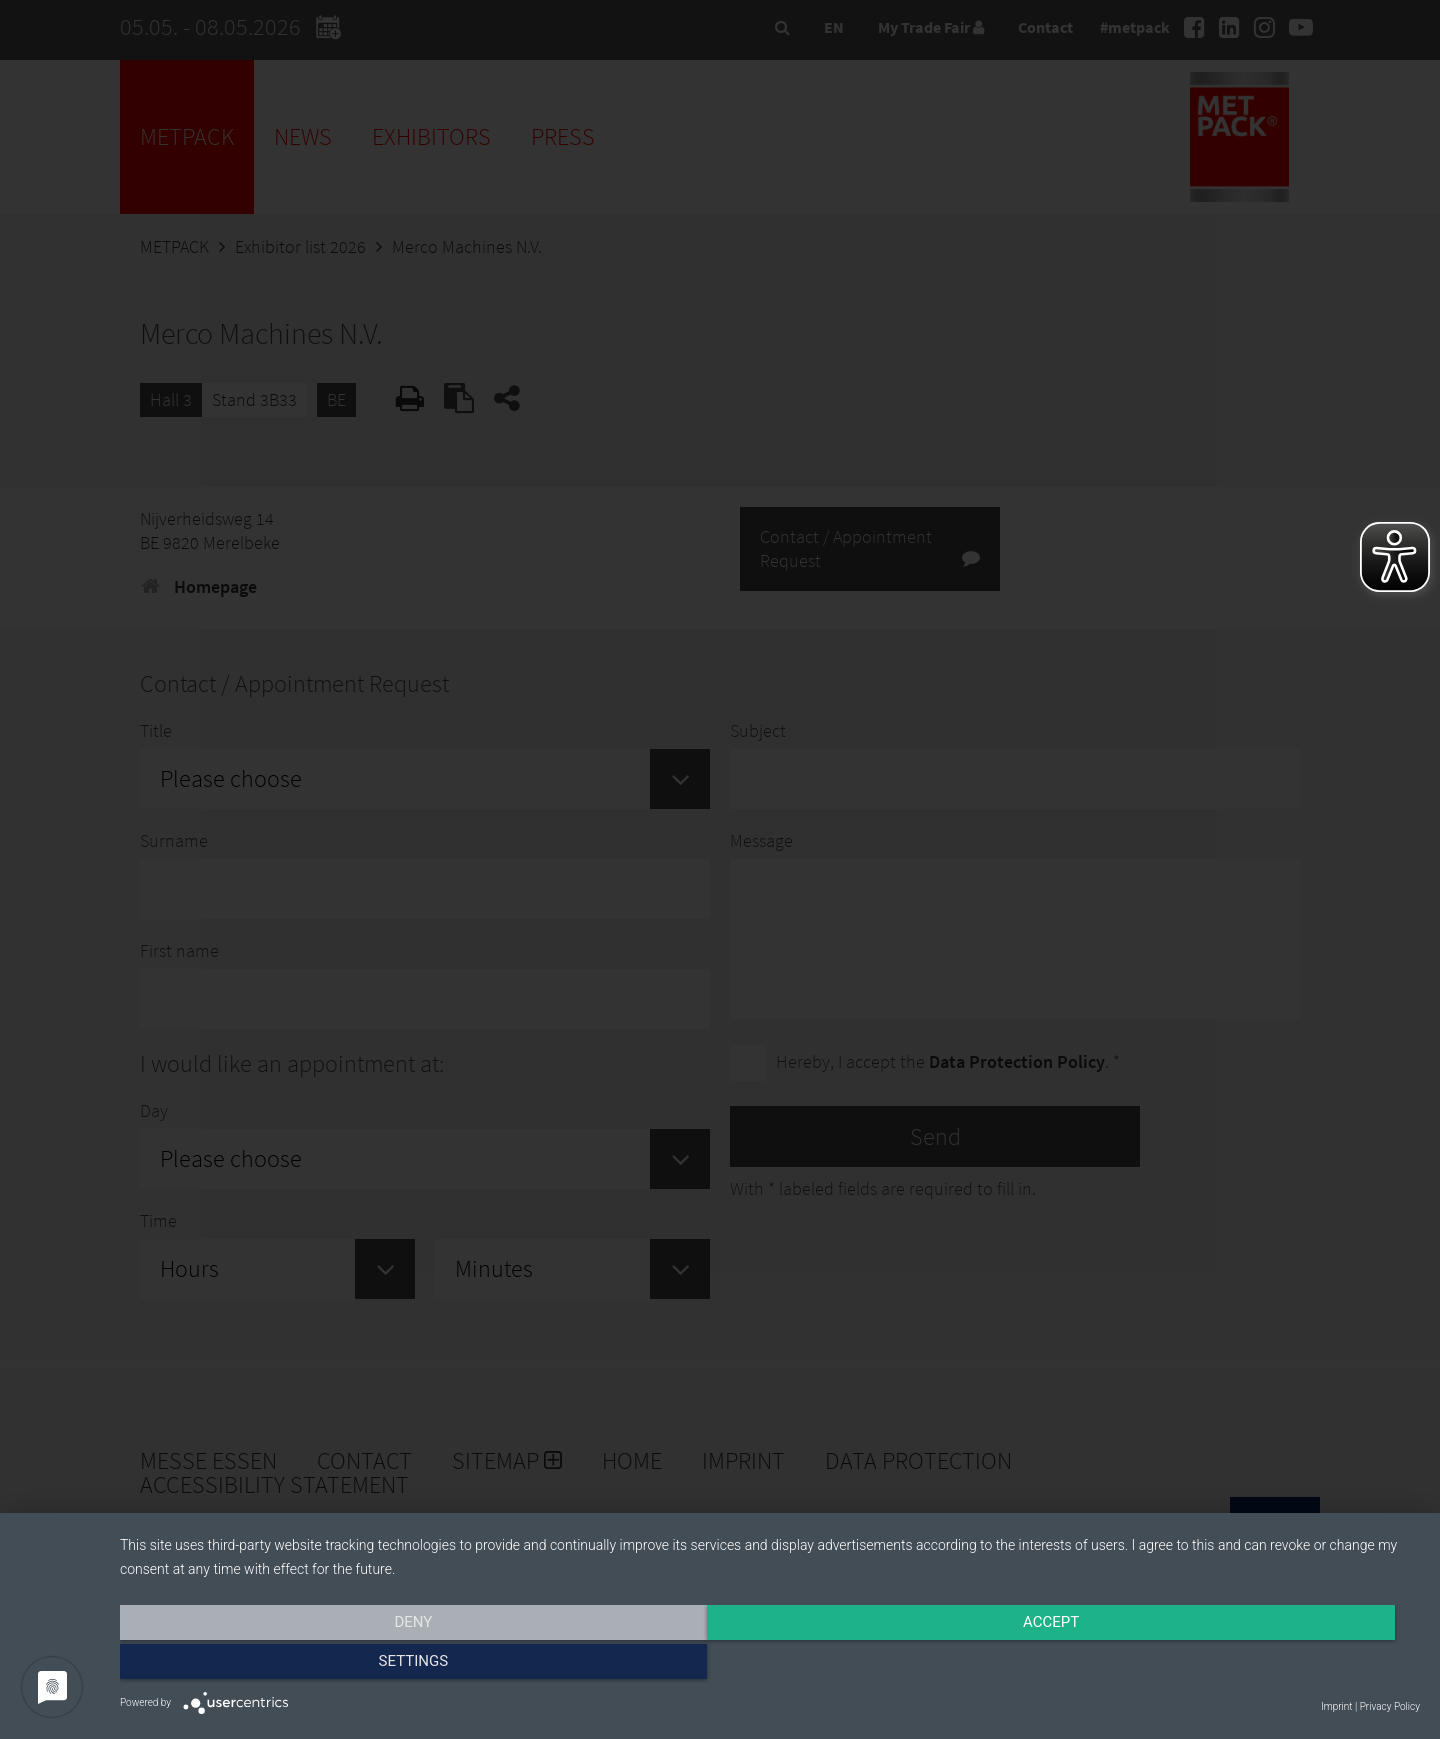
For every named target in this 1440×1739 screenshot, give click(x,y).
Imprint (1336, 1706)
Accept (770, 1666)
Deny (315, 1666)
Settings (1225, 1666)
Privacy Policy (1390, 1706)
